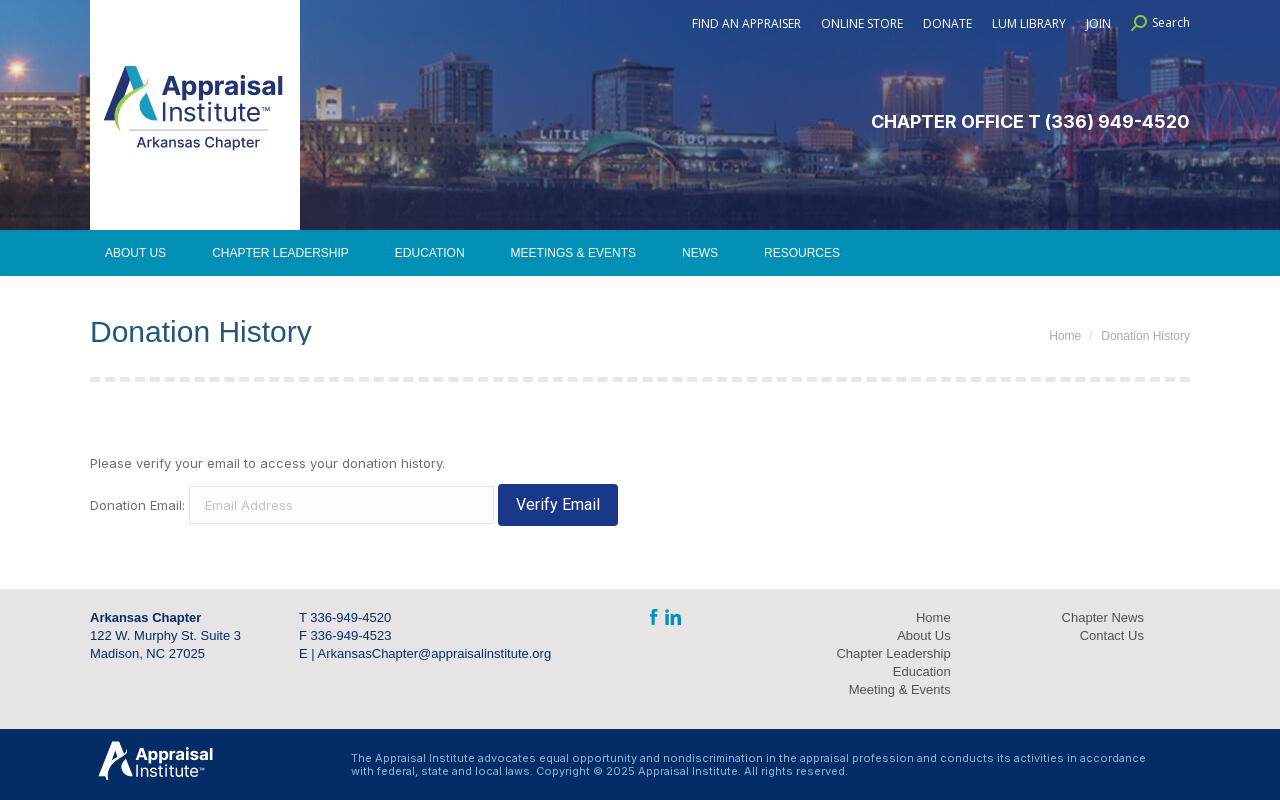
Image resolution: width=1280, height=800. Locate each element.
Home (933, 617)
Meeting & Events (900, 689)
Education (922, 671)
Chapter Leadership (893, 653)
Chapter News (1103, 617)
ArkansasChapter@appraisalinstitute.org (435, 653)
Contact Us (1112, 635)
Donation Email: (137, 505)
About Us (923, 635)
